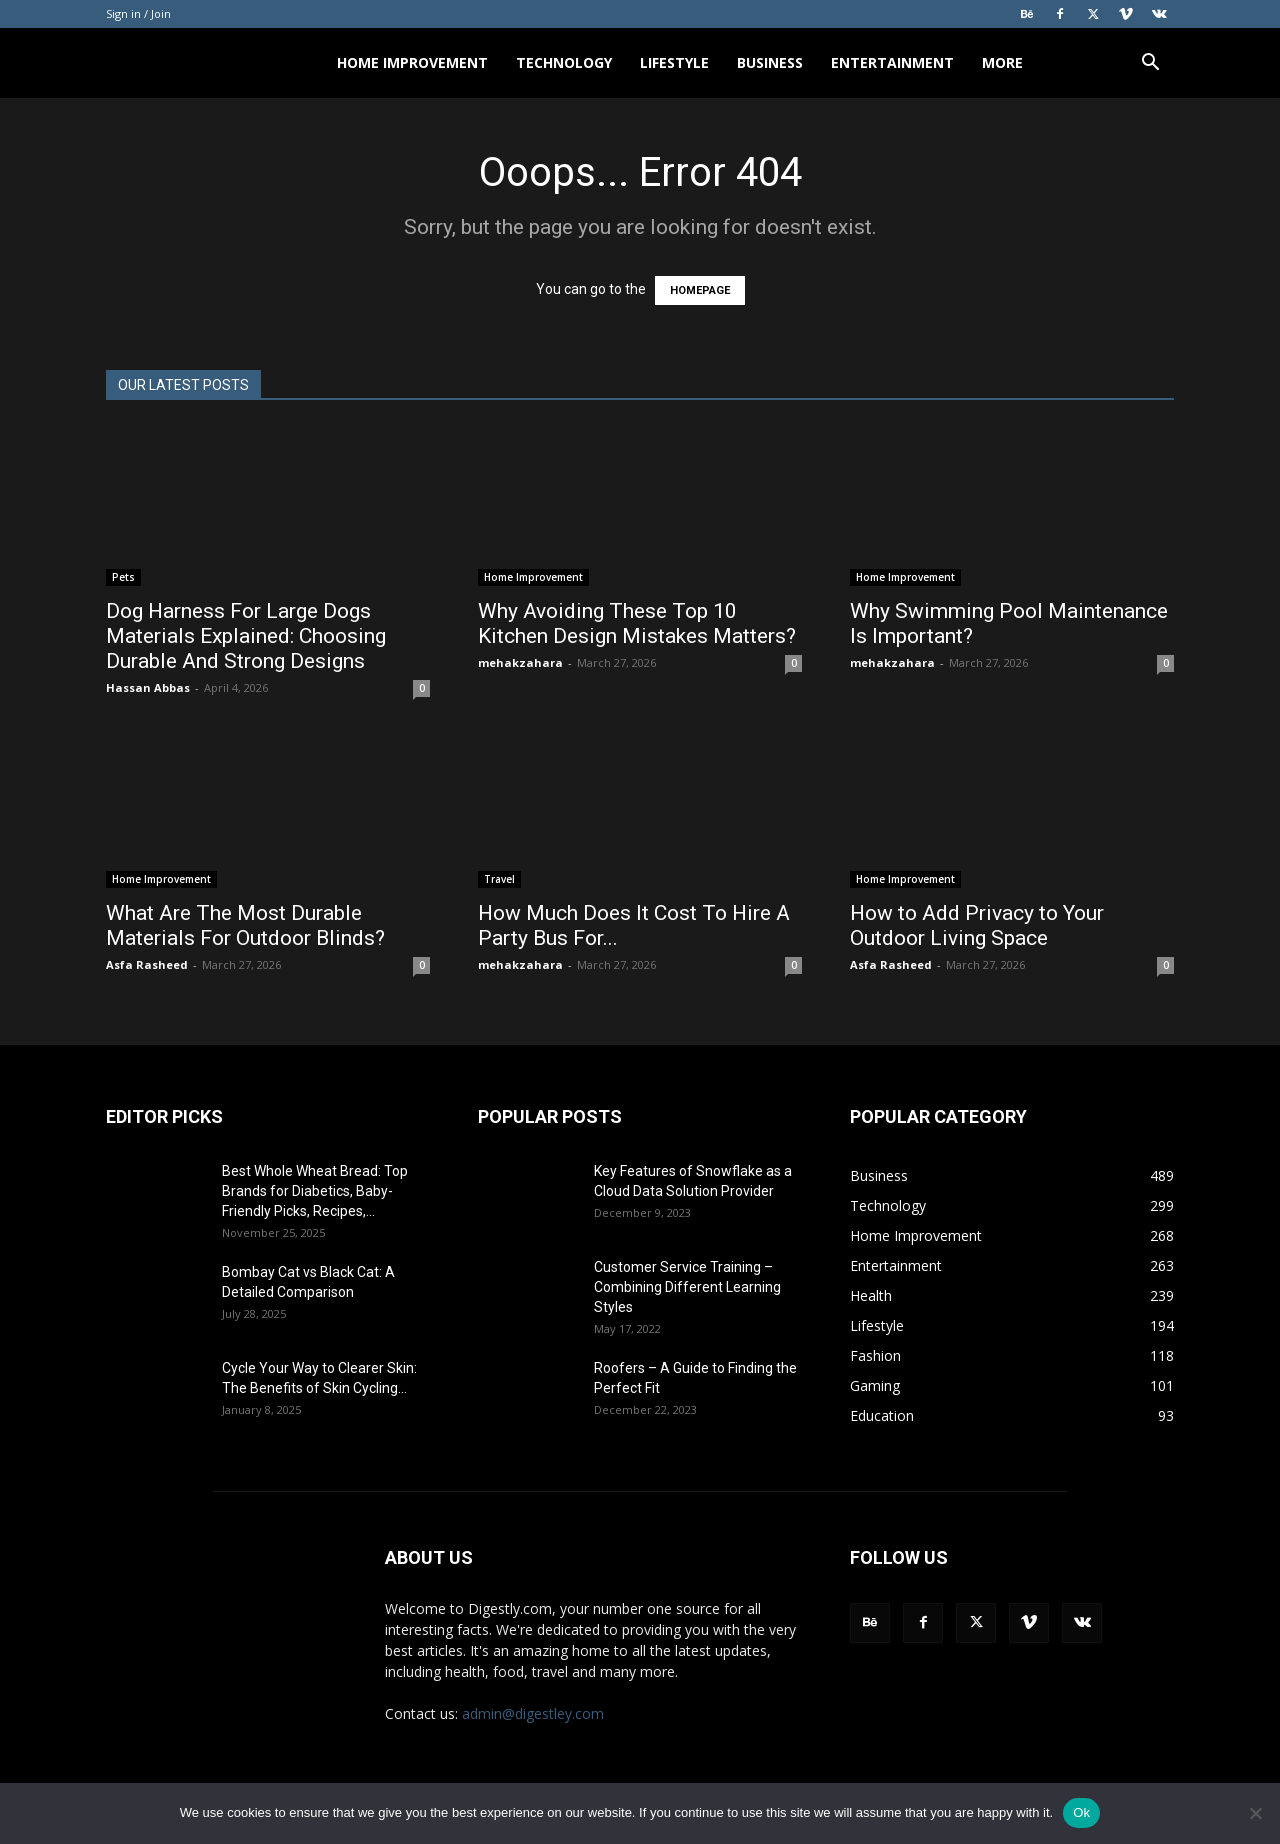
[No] (1255, 1813)
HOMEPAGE (700, 290)
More (1002, 62)
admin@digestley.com (533, 1713)
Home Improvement (412, 62)
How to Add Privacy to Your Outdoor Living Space (977, 925)
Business (770, 62)
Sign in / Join (138, 13)
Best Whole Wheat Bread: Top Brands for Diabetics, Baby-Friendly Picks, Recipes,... (315, 1191)
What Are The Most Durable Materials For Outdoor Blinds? (245, 925)
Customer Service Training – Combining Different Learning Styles (687, 1287)
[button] (1150, 64)
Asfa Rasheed (147, 964)
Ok (1081, 1812)
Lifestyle (674, 62)
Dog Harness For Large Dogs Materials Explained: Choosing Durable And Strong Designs (246, 636)
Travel (499, 879)
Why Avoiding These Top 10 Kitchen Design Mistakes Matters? (637, 623)
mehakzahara (520, 662)
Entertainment (892, 62)
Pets (123, 577)
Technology (564, 62)
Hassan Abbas (148, 687)
